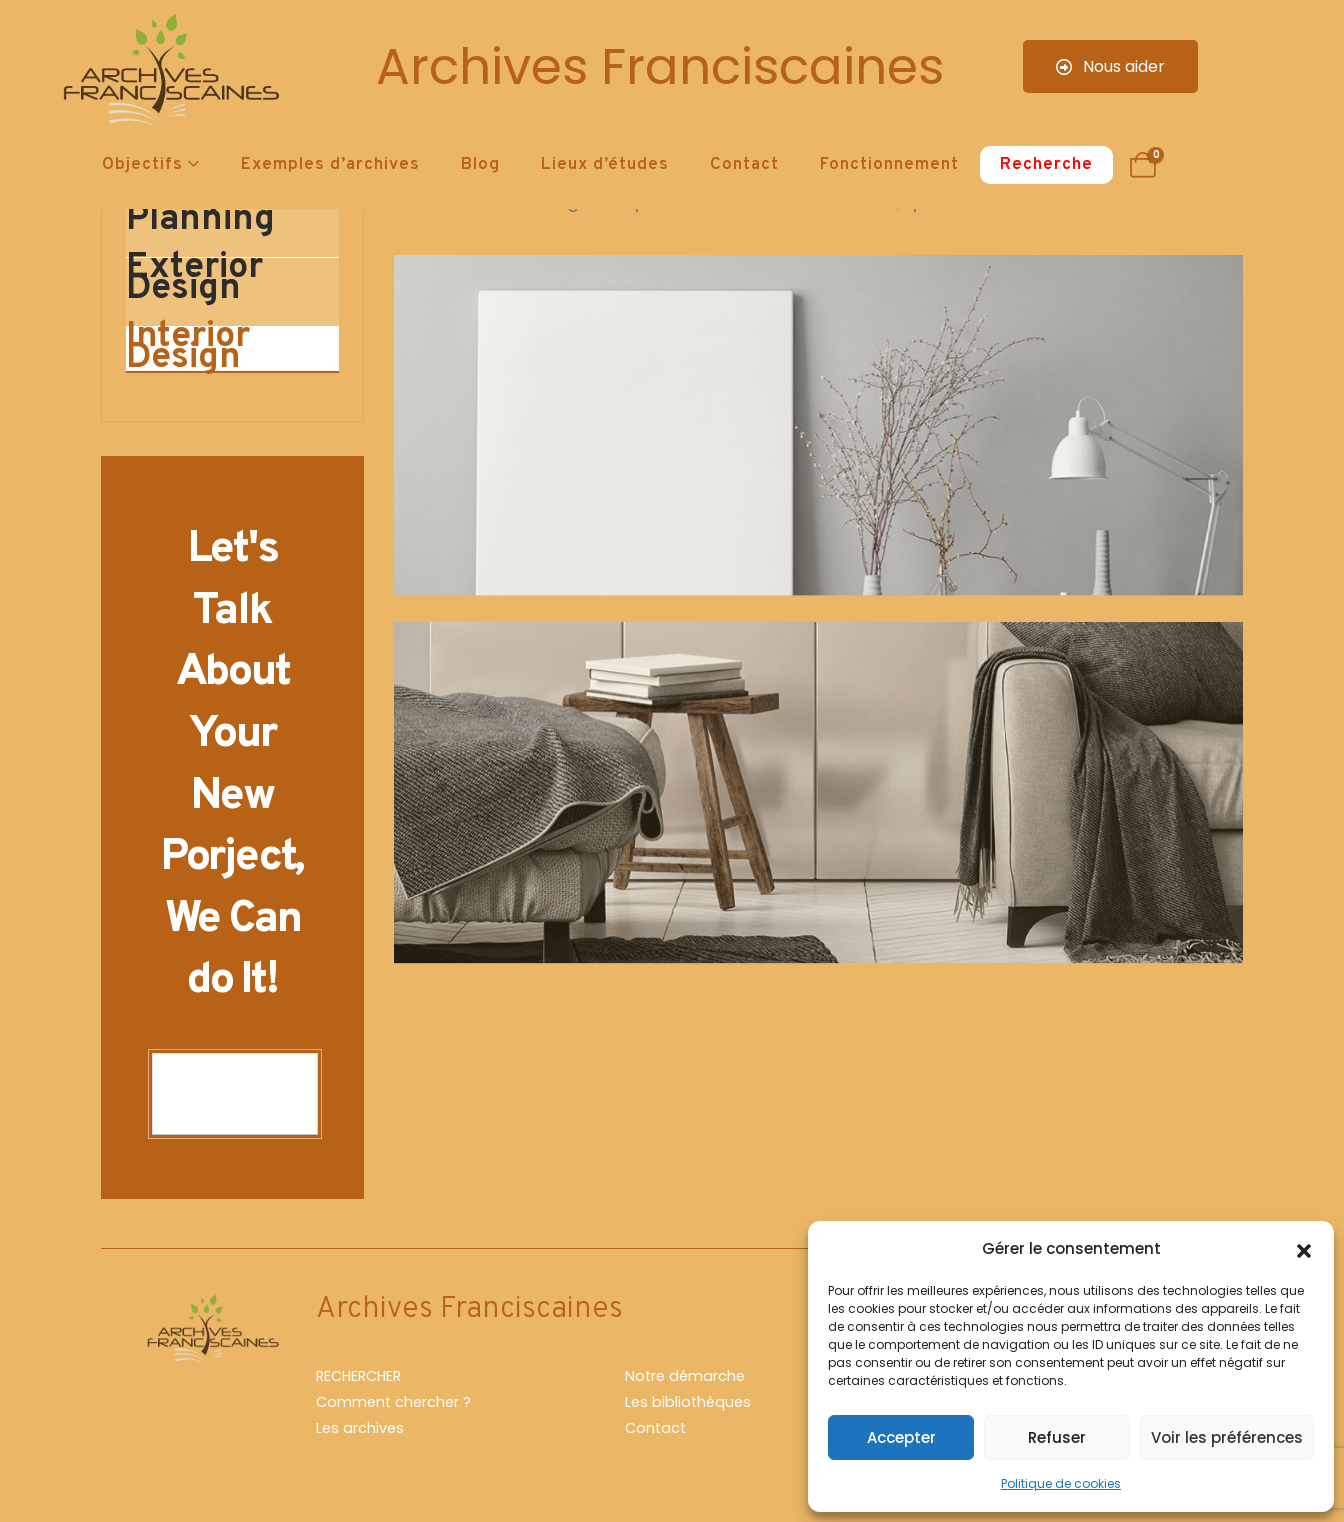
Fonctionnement (889, 165)
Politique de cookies (1061, 1483)
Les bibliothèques (688, 1402)
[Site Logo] (168, 75)
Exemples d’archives (330, 165)
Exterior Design (194, 280)
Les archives (360, 1428)
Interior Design (188, 349)
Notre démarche (685, 1376)
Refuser (1057, 1437)
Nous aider (1110, 66)
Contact (744, 165)
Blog (480, 165)
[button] (1304, 1249)
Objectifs (142, 165)
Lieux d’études (605, 165)
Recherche (1046, 165)
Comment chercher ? (393, 1402)
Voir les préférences (1227, 1437)
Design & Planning (201, 211)
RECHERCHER (358, 1376)
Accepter (901, 1437)
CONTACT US (235, 1094)
